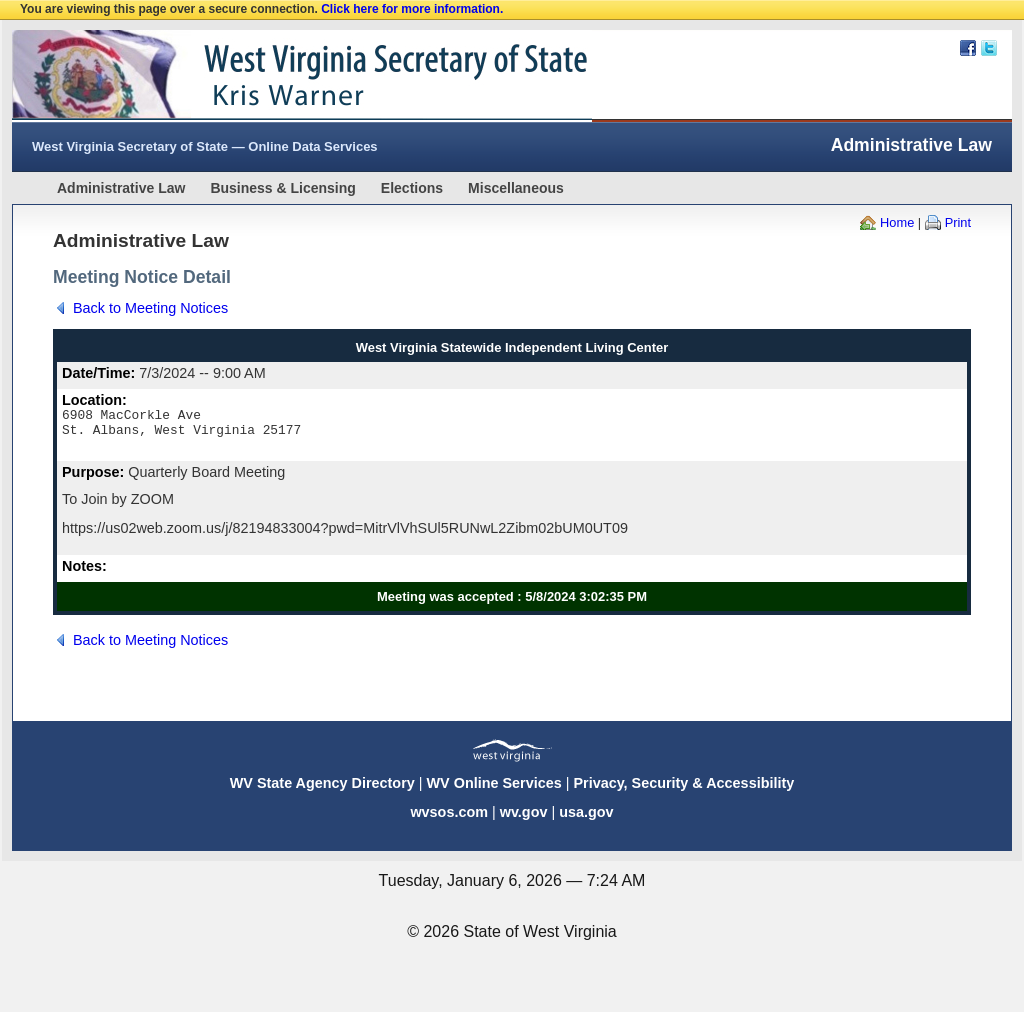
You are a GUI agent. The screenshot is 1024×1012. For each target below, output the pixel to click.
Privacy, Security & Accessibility (683, 792)
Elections (412, 188)
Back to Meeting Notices (150, 308)
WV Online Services (494, 792)
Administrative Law (121, 188)
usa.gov (586, 821)
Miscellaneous (516, 188)
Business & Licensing (282, 188)
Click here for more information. (412, 9)
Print (958, 222)
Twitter (989, 48)
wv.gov (524, 821)
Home (897, 222)
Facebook (968, 48)
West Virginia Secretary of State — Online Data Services (205, 146)
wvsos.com (449, 821)
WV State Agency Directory (322, 792)
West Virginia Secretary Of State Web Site (269, 76)
